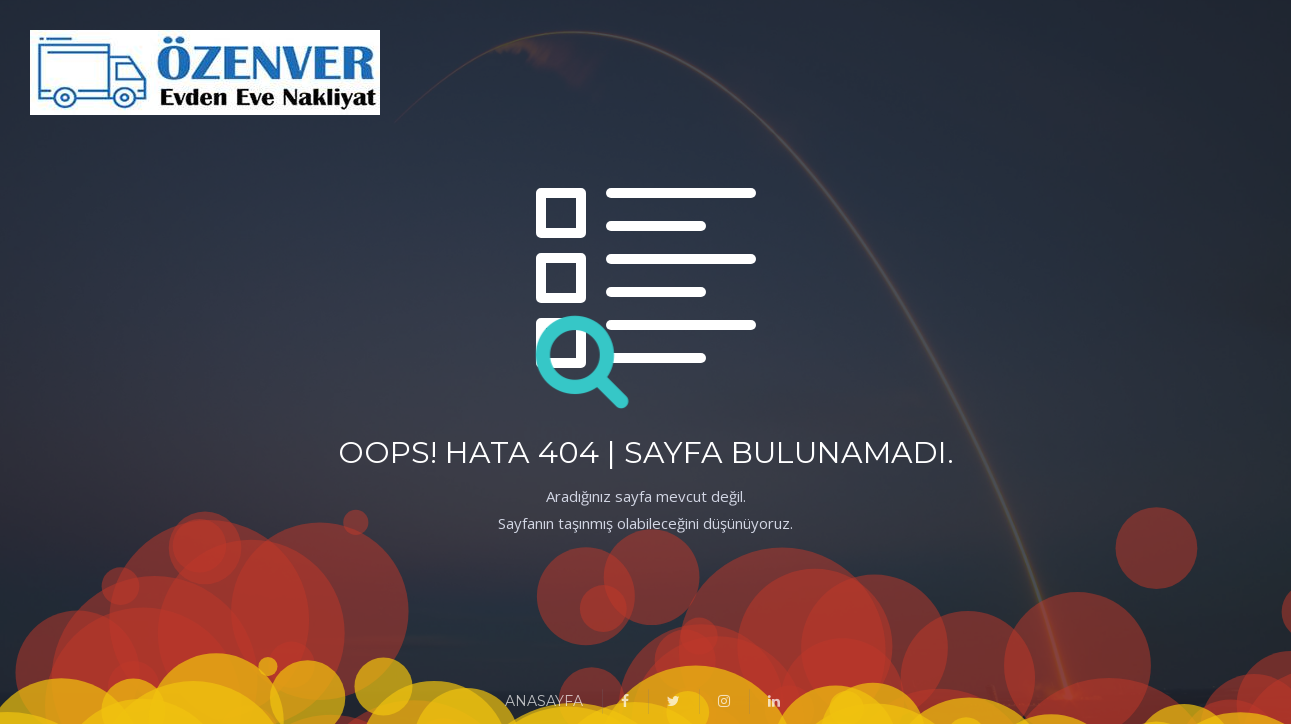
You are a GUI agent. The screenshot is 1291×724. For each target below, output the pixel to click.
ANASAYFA (544, 701)
